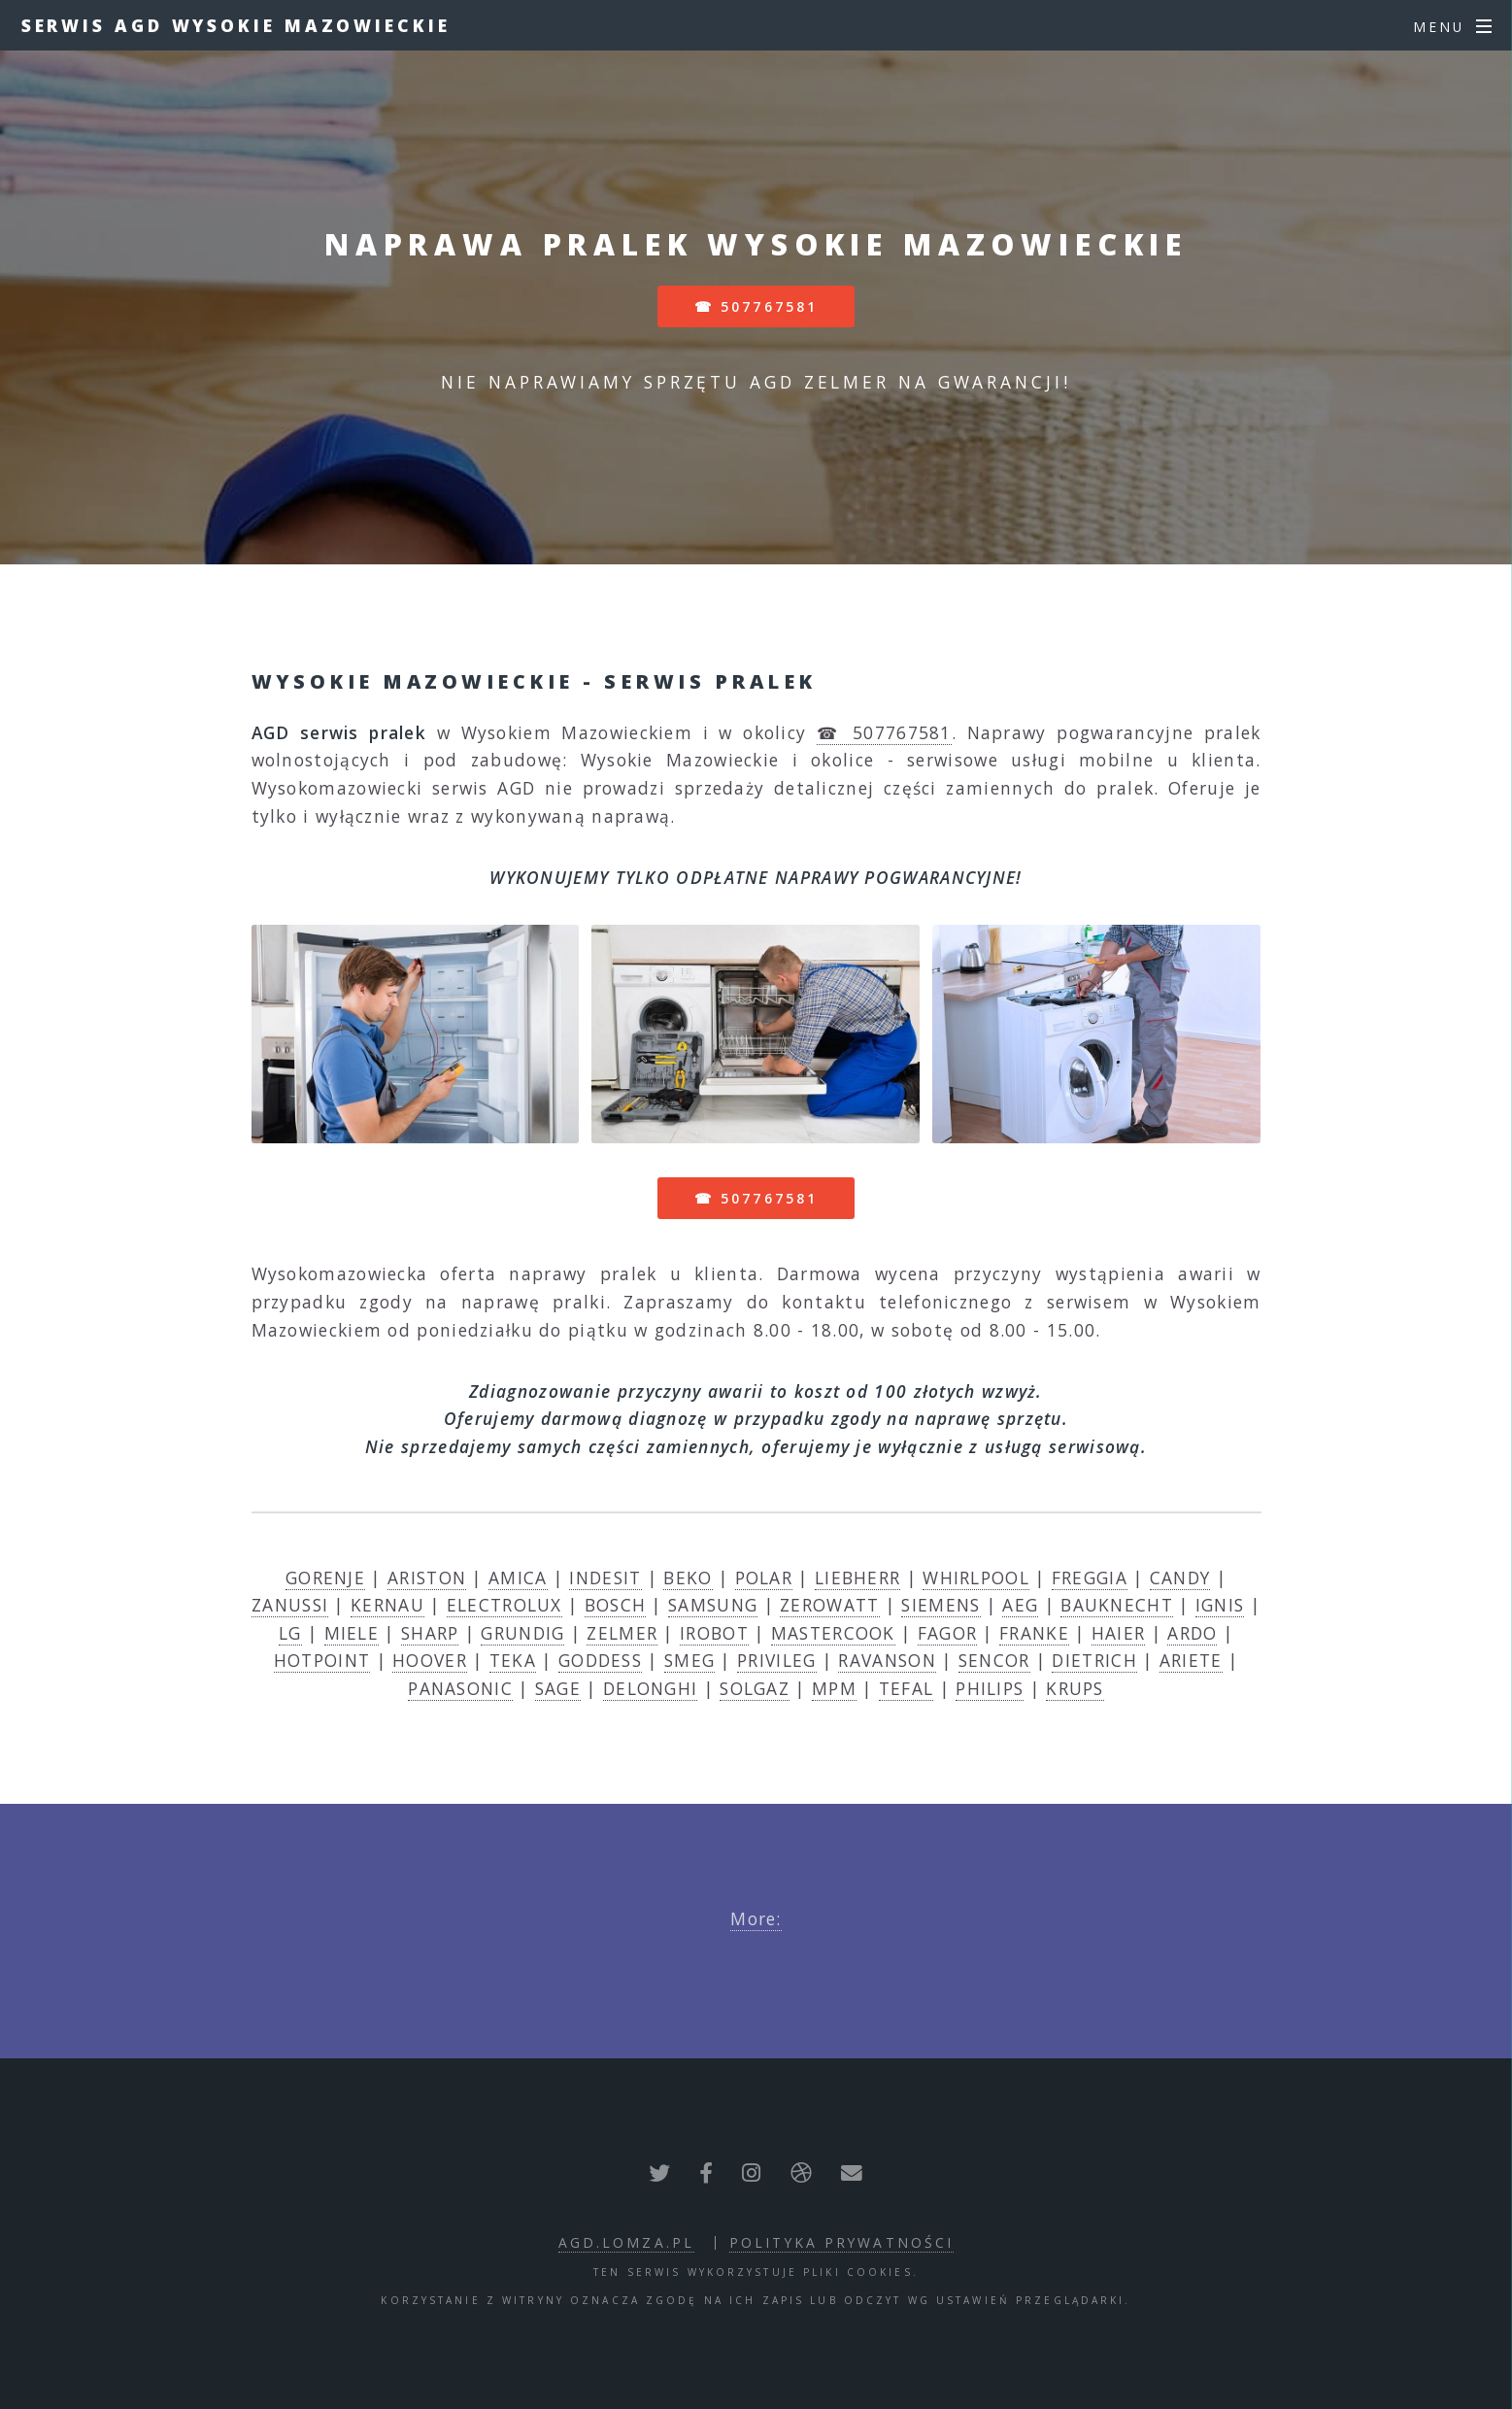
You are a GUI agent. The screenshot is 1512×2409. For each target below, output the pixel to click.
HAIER (1119, 1633)
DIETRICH (1094, 1660)
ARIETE (1191, 1660)
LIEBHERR (857, 1577)
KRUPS (1075, 1688)
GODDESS (600, 1660)
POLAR (764, 1577)
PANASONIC (460, 1688)
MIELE (352, 1633)
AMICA (518, 1577)
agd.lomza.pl (626, 2242)
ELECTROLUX (504, 1604)
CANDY (1180, 1577)
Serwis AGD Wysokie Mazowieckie (236, 25)
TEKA (512, 1660)
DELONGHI (650, 1688)
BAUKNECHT (1116, 1604)
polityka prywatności (841, 2242)
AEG (1020, 1604)
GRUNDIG (522, 1633)
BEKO (687, 1577)
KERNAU (387, 1604)
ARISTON (426, 1577)
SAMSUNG (712, 1604)
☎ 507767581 (756, 306)
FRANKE (1034, 1633)
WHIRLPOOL (976, 1577)
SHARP (430, 1633)
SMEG (689, 1660)
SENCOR (994, 1660)
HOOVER (429, 1660)
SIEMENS (940, 1604)
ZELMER (622, 1633)
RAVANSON (886, 1660)
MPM (834, 1688)
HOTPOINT (322, 1660)
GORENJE (325, 1577)
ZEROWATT (829, 1604)
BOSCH (616, 1604)
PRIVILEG (776, 1660)
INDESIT (605, 1577)
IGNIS (1220, 1604)
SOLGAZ (755, 1688)
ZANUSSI (290, 1604)
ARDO (1192, 1633)
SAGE (558, 1688)
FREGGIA (1089, 1577)
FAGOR (948, 1633)
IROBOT (714, 1633)
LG (290, 1633)
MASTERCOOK (833, 1633)
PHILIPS (990, 1688)
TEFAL (906, 1688)
